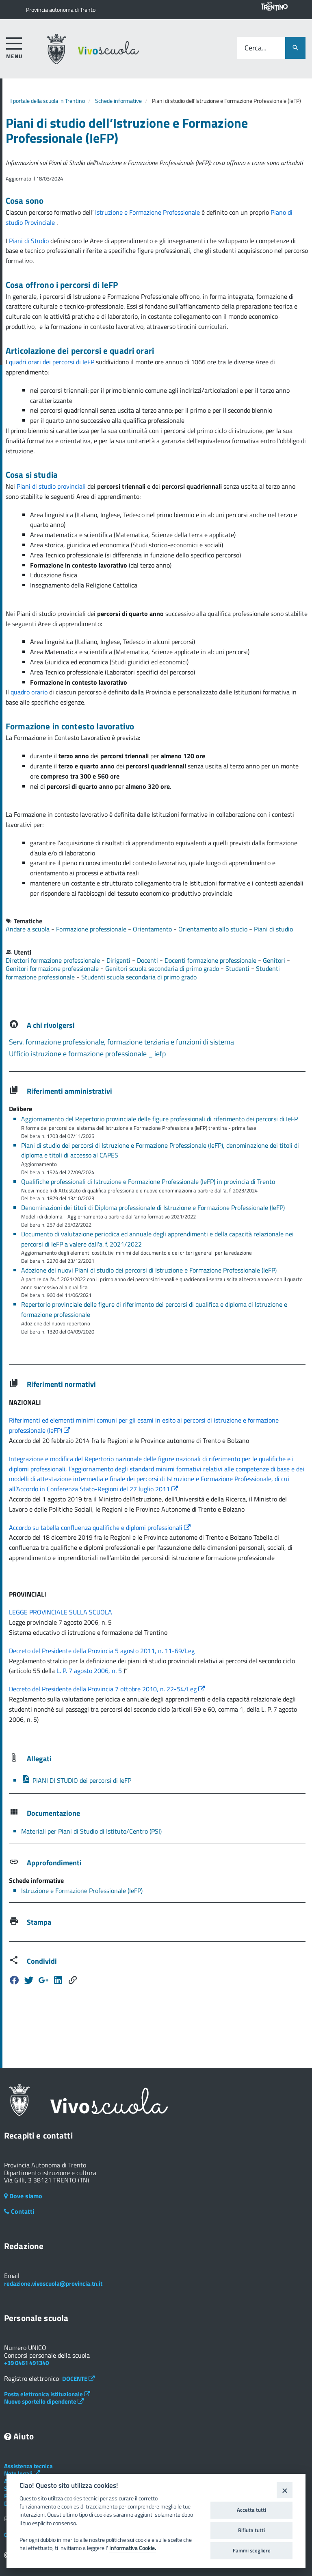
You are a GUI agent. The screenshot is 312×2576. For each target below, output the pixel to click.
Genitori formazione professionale (53, 968)
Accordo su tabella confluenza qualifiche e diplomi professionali (100, 1527)
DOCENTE (78, 2378)
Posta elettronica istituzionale (47, 2394)
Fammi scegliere (252, 2550)
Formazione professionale (92, 929)
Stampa (39, 1922)
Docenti (148, 960)
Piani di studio (273, 929)
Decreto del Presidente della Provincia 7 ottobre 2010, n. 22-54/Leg (107, 1689)
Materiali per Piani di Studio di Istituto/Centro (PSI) (91, 1831)
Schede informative (118, 100)
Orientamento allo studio (213, 929)
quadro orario (29, 692)
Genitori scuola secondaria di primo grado (163, 968)
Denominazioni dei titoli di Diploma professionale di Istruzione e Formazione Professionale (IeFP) (153, 1207)
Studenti (238, 968)
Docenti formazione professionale (211, 960)
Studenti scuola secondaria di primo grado (139, 977)
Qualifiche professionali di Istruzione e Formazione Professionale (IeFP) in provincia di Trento (148, 1181)
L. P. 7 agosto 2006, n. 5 (90, 1670)
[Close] (284, 2490)
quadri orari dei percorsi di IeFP (51, 362)
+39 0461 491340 (26, 2362)
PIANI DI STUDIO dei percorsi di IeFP (76, 1780)
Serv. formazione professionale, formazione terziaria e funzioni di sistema (121, 1041)
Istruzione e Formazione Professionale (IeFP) (82, 1890)
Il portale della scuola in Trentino (47, 100)
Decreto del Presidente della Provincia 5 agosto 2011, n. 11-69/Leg (102, 1651)
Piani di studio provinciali (52, 486)
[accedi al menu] (14, 46)
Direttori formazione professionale (54, 960)
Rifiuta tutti (251, 2530)
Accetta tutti (251, 2510)
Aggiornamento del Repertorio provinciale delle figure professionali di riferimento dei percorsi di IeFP (159, 1119)
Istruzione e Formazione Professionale (148, 212)
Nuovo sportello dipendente (44, 2401)
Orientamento (153, 929)
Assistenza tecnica (28, 2466)
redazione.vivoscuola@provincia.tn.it (53, 2283)
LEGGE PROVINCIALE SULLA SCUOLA (60, 1612)
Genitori (275, 960)
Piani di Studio (29, 241)
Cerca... (255, 48)
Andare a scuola (28, 929)
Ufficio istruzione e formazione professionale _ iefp (87, 1053)
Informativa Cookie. (132, 2548)
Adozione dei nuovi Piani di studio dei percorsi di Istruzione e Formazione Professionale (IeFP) (149, 1270)
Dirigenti (119, 960)
